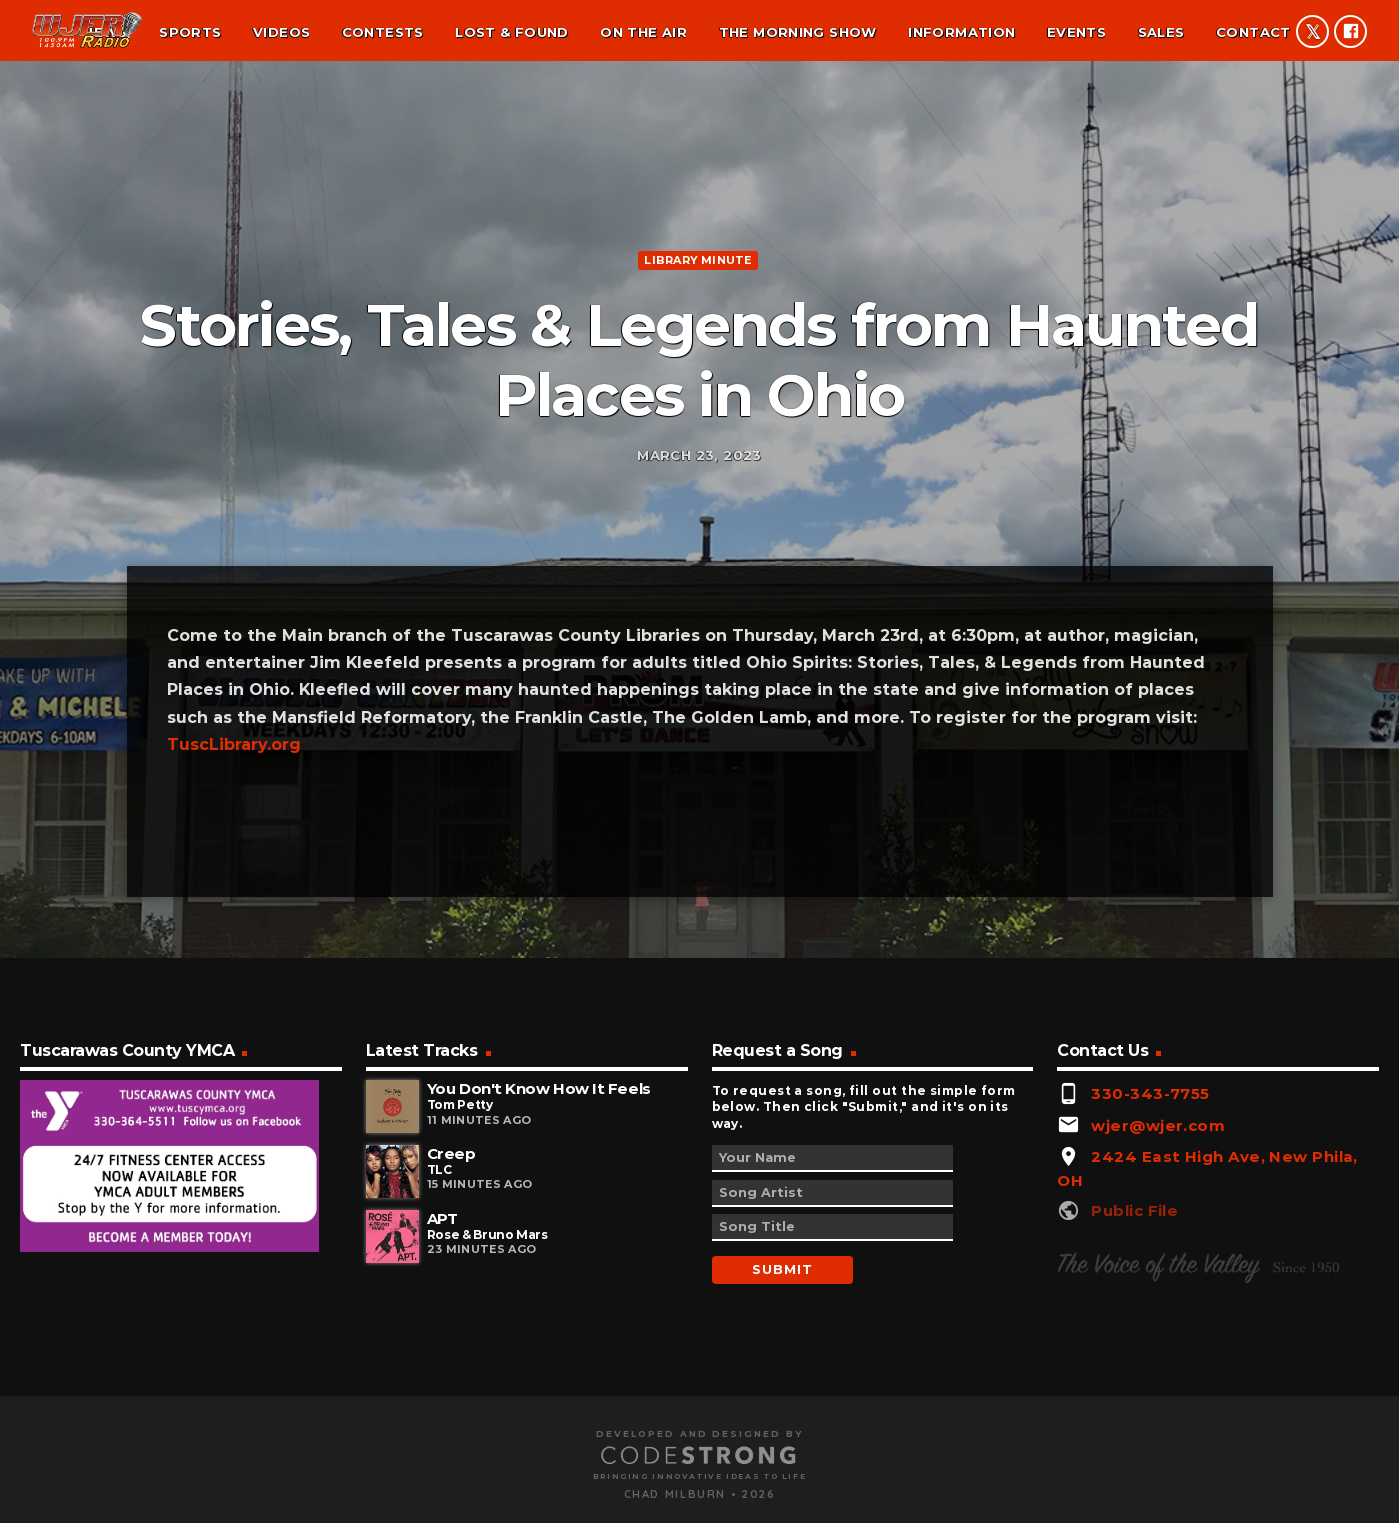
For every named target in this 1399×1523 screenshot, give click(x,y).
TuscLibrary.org (234, 1004)
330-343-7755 (1150, 1353)
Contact (1253, 32)
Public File (1134, 1471)
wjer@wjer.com (1158, 1385)
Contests (383, 32)
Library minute (697, 382)
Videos (281, 32)
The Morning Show (798, 32)
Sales (1161, 32)
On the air (643, 32)
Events (1076, 32)
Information (961, 32)
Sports (190, 32)
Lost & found (512, 32)
